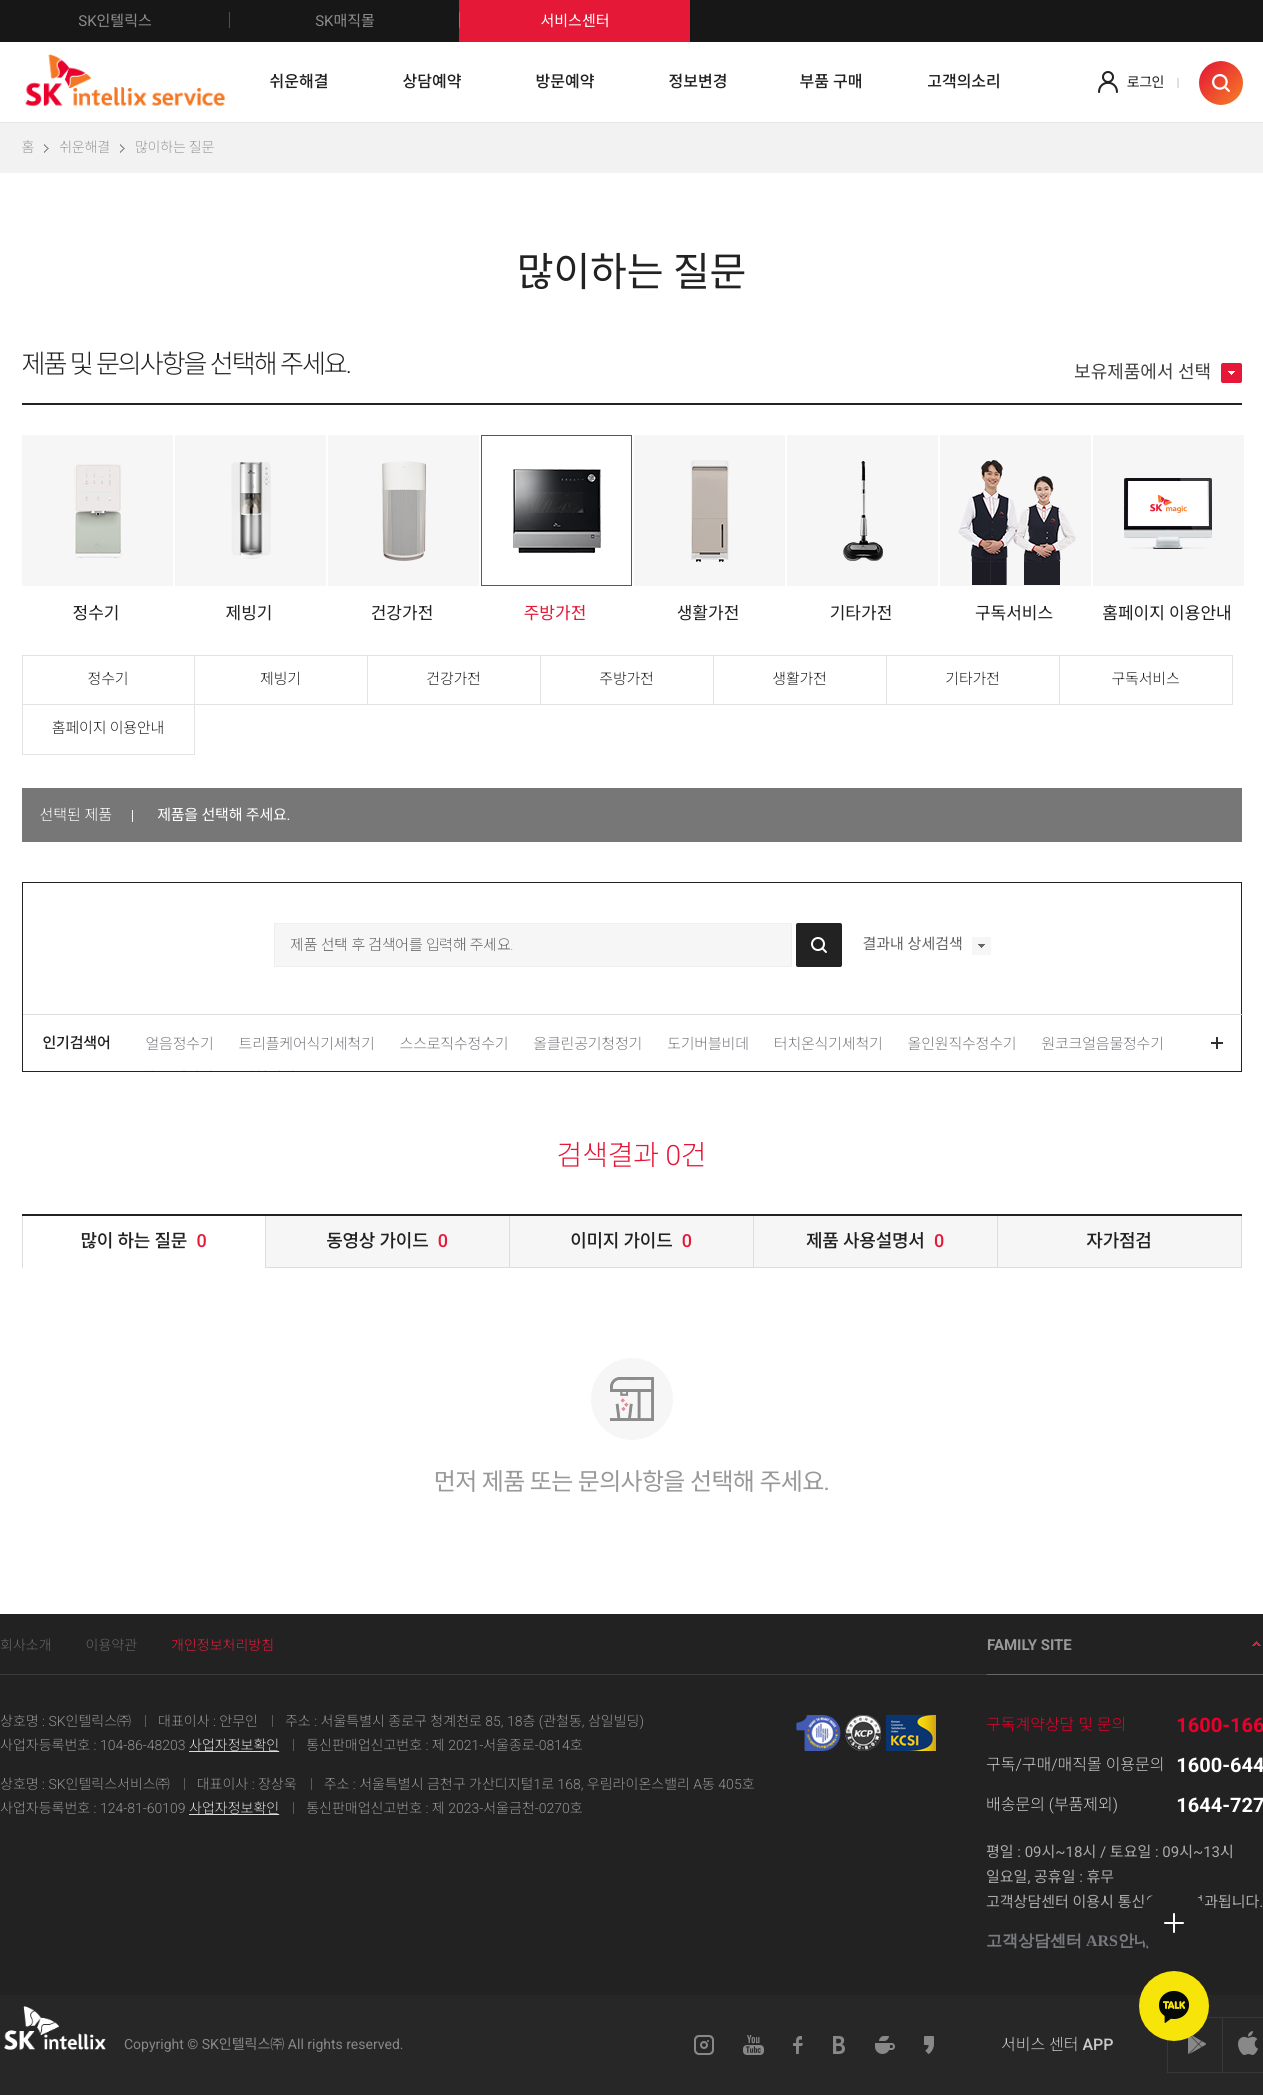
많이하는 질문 (174, 148)
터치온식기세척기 (828, 1044)
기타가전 (972, 679)
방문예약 (565, 81)
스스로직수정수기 (454, 1044)
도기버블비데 (708, 1044)
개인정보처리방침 (222, 1646)
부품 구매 (831, 81)
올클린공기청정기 (587, 1044)
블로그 (839, 2045)
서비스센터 (574, 21)
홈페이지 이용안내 (108, 728)
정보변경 (698, 81)
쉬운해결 (299, 81)
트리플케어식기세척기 (307, 1044)
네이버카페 (885, 2045)
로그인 (1145, 83)
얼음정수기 (180, 1044)
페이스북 (798, 2045)
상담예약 (432, 81)
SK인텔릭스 (154, 21)
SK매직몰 (387, 21)
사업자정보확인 (234, 1746)
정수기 (108, 679)
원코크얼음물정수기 (1102, 1044)
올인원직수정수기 (962, 1044)
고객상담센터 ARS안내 (1075, 1941)
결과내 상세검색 (926, 946)
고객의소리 (964, 81)
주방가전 (626, 679)
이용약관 (112, 1646)
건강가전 (453, 679)
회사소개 (26, 1646)
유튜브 (753, 2045)
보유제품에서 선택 (1157, 373)
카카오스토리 (930, 2045)
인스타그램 (704, 2045)
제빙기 (280, 679)
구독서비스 (1145, 679)
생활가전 (799, 679)
